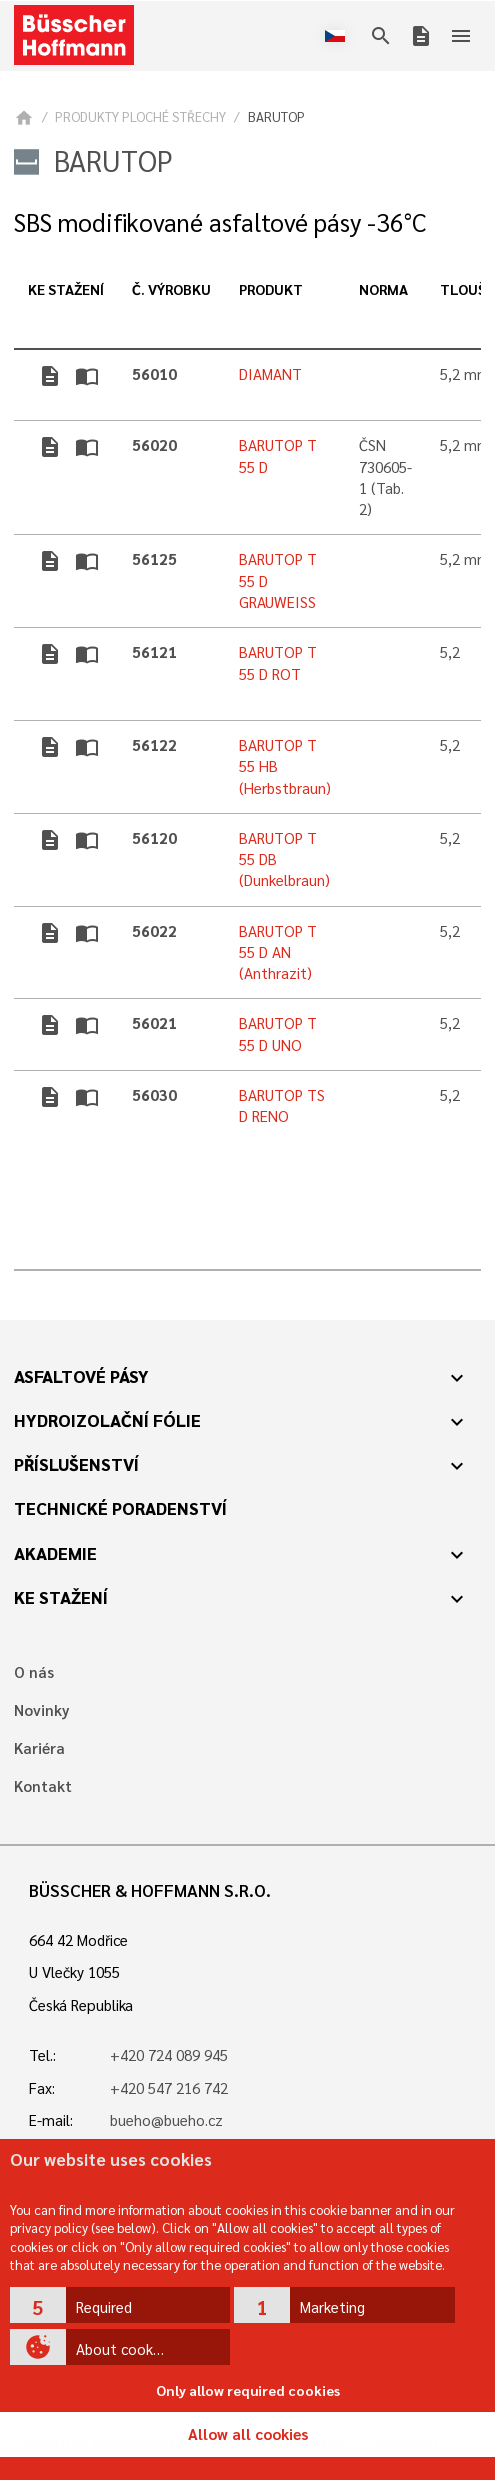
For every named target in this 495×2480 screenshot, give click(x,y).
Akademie (55, 1553)
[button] (120, 2305)
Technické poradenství (120, 1508)
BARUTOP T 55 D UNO (278, 1033)
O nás (34, 1672)
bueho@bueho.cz (166, 2120)
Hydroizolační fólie (107, 1420)
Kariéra (39, 1748)
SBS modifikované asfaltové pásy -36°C (220, 222)
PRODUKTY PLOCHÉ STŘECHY (140, 116)
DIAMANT (270, 374)
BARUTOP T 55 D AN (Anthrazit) (278, 952)
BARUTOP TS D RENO (282, 1105)
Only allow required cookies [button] (248, 2390)
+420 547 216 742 (169, 2088)
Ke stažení (61, 1597)
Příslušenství (76, 1464)
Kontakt (43, 1786)
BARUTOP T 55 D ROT (278, 662)
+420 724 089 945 (169, 2055)
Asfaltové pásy (81, 1376)
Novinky (41, 1710)
